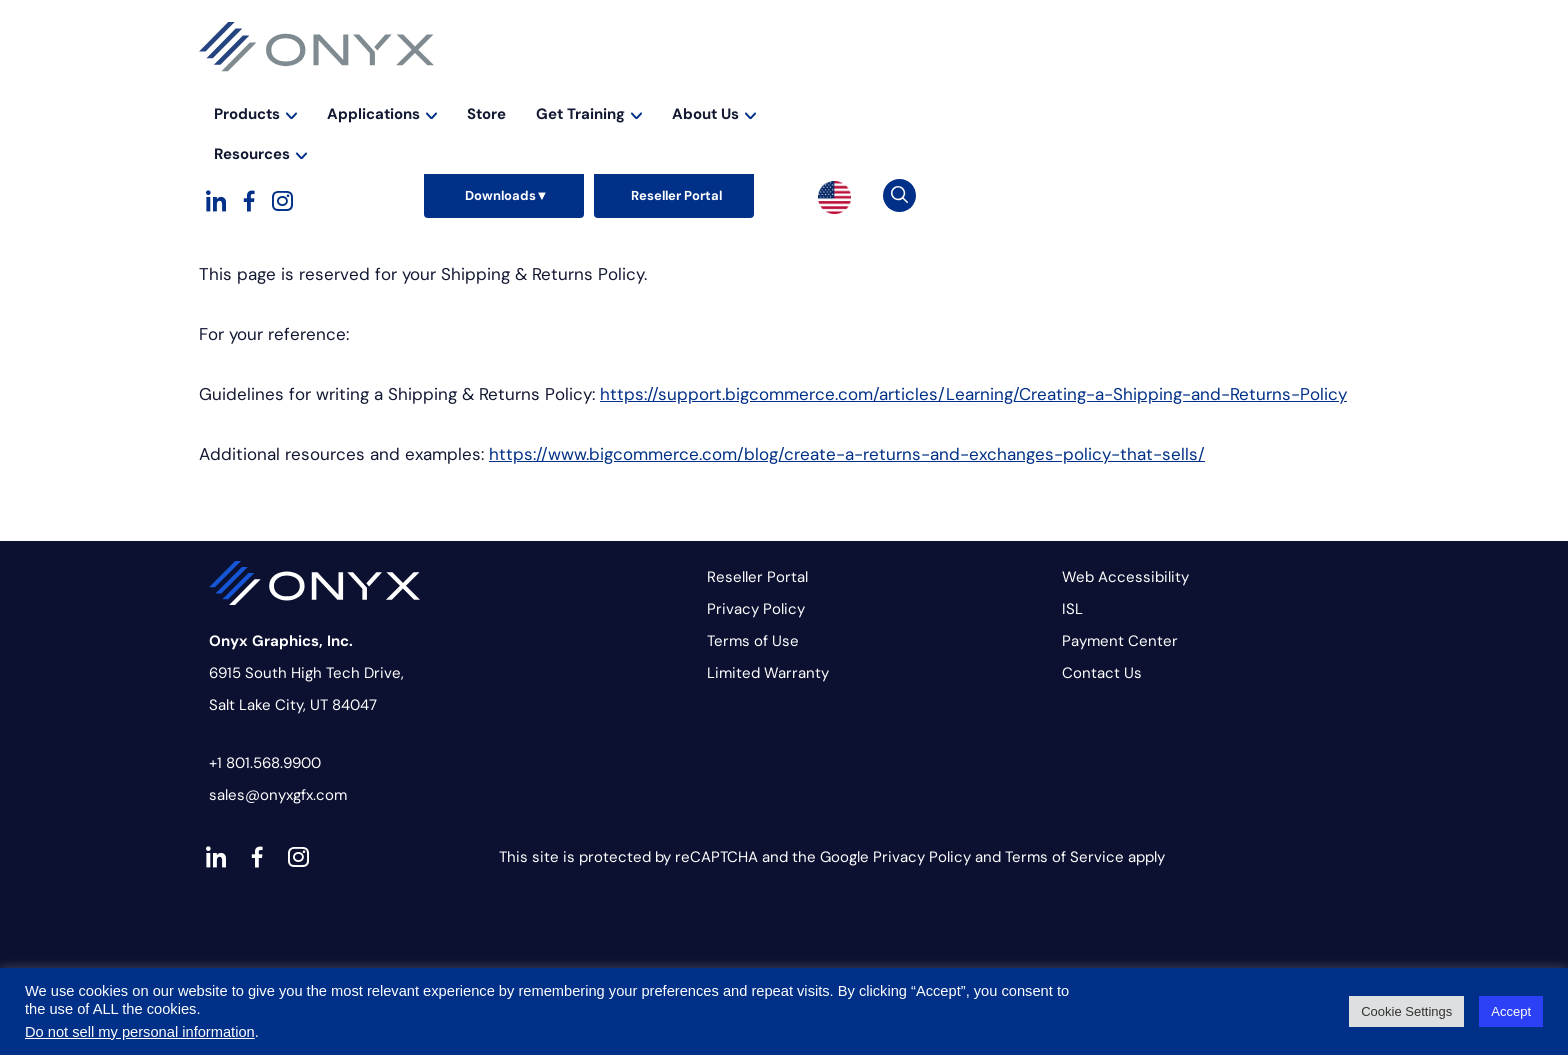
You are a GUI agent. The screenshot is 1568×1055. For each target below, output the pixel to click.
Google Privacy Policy (895, 857)
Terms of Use (753, 641)
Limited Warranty (768, 673)
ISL (1072, 609)
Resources (1257, 84)
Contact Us (1102, 673)
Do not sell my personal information (140, 1032)
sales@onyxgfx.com (278, 795)
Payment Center (1120, 641)
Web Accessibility (1125, 577)
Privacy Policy (756, 609)
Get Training (1014, 84)
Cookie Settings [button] (1406, 1011)
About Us (1139, 84)
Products (680, 84)
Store (911, 84)
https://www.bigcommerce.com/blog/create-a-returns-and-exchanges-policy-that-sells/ (847, 454)
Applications (807, 84)
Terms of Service (1064, 857)
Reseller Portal (757, 577)
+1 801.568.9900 (265, 763)
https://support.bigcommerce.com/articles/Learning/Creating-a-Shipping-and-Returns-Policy (973, 394)
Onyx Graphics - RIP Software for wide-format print (317, 47)
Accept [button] (1511, 1011)
